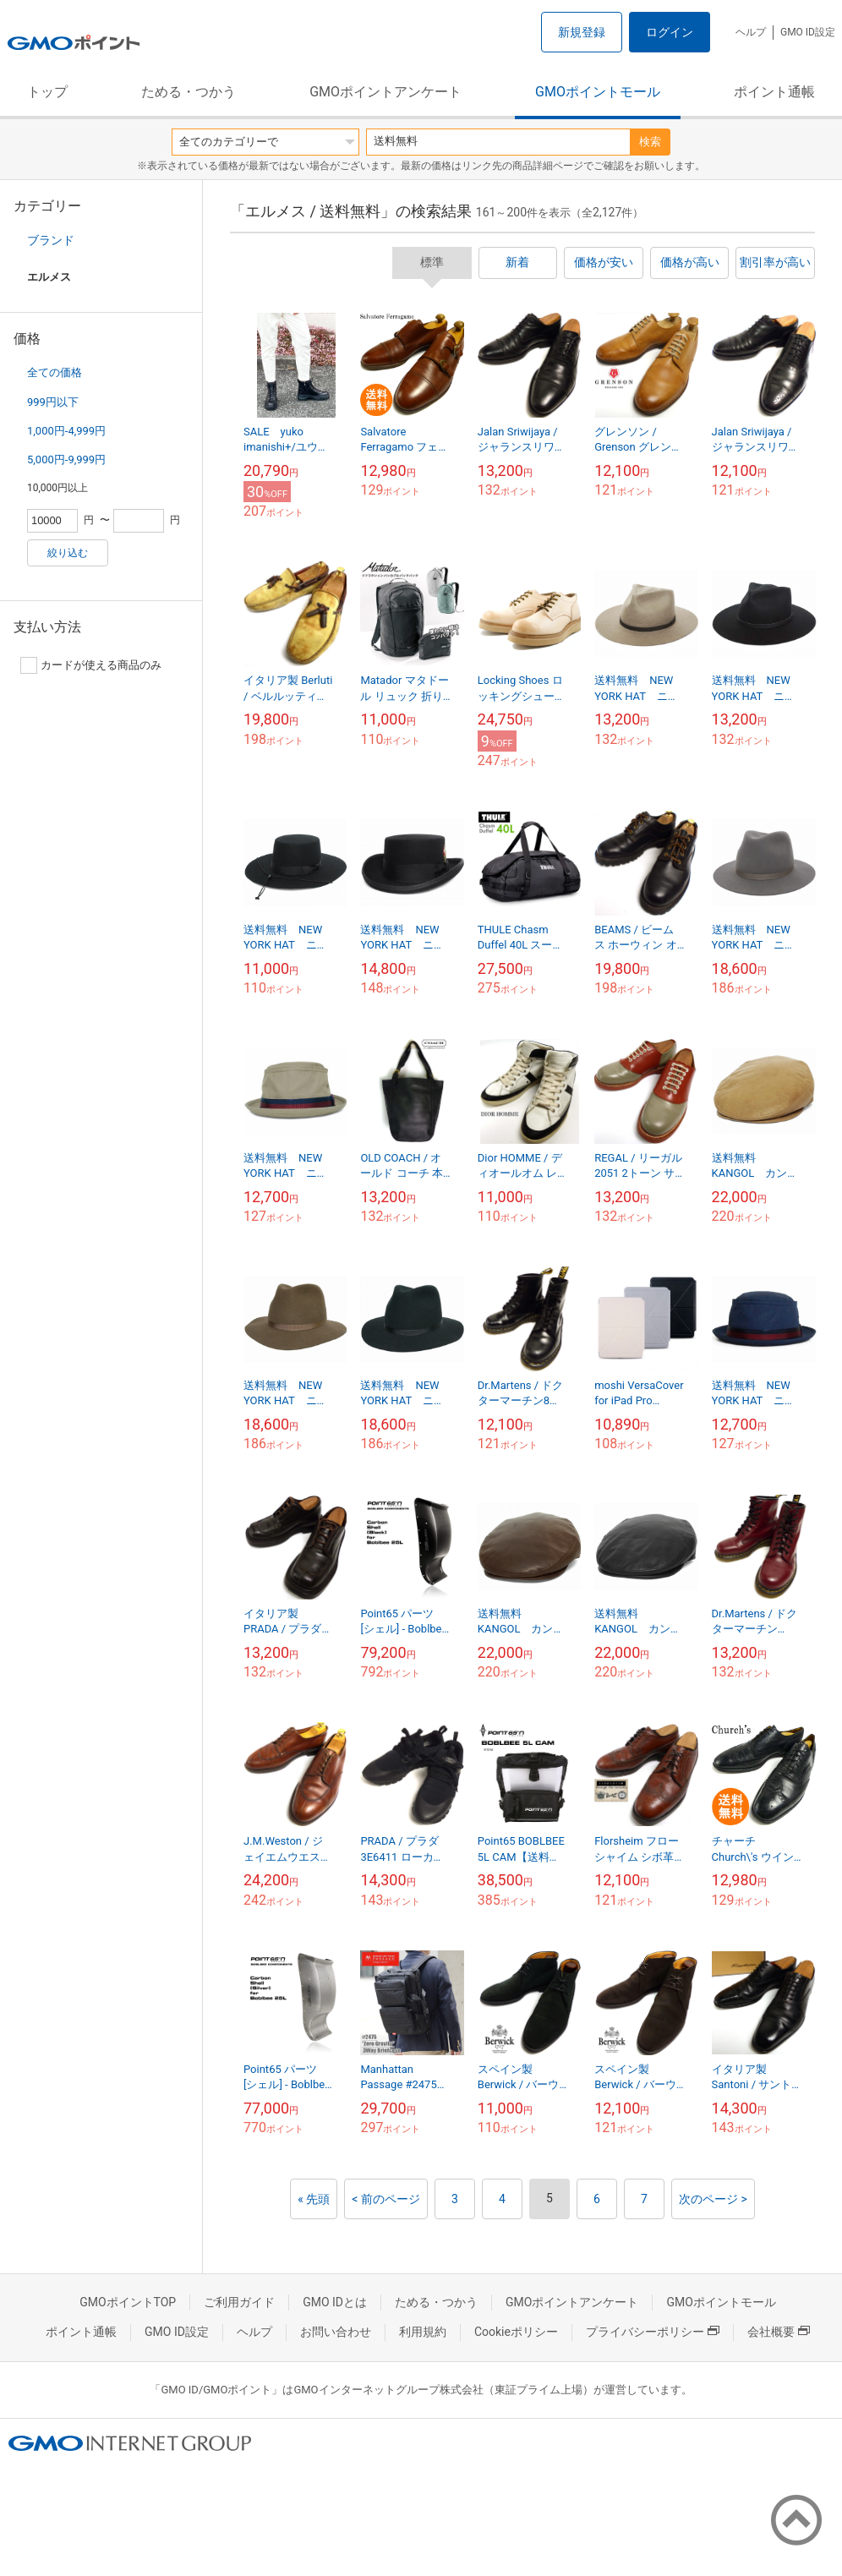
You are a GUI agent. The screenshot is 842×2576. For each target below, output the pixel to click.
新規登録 (581, 32)
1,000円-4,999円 (66, 430)
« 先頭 (314, 2199)
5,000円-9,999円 (66, 459)
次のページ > (713, 2199)
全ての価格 (54, 372)
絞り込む (67, 553)
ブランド (50, 240)
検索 (650, 141)
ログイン (669, 32)
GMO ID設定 (807, 32)
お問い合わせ (335, 2331)
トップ (47, 92)
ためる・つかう (188, 92)
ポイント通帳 (774, 92)
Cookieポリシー (516, 2331)
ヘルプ (750, 32)
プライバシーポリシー (652, 2331)
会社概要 (778, 2331)
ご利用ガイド (239, 2302)
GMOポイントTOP (127, 2302)
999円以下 (53, 402)
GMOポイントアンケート (385, 92)
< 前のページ (386, 2199)
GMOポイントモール (597, 92)
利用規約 (422, 2331)
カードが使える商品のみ (90, 665)
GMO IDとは (335, 2302)
